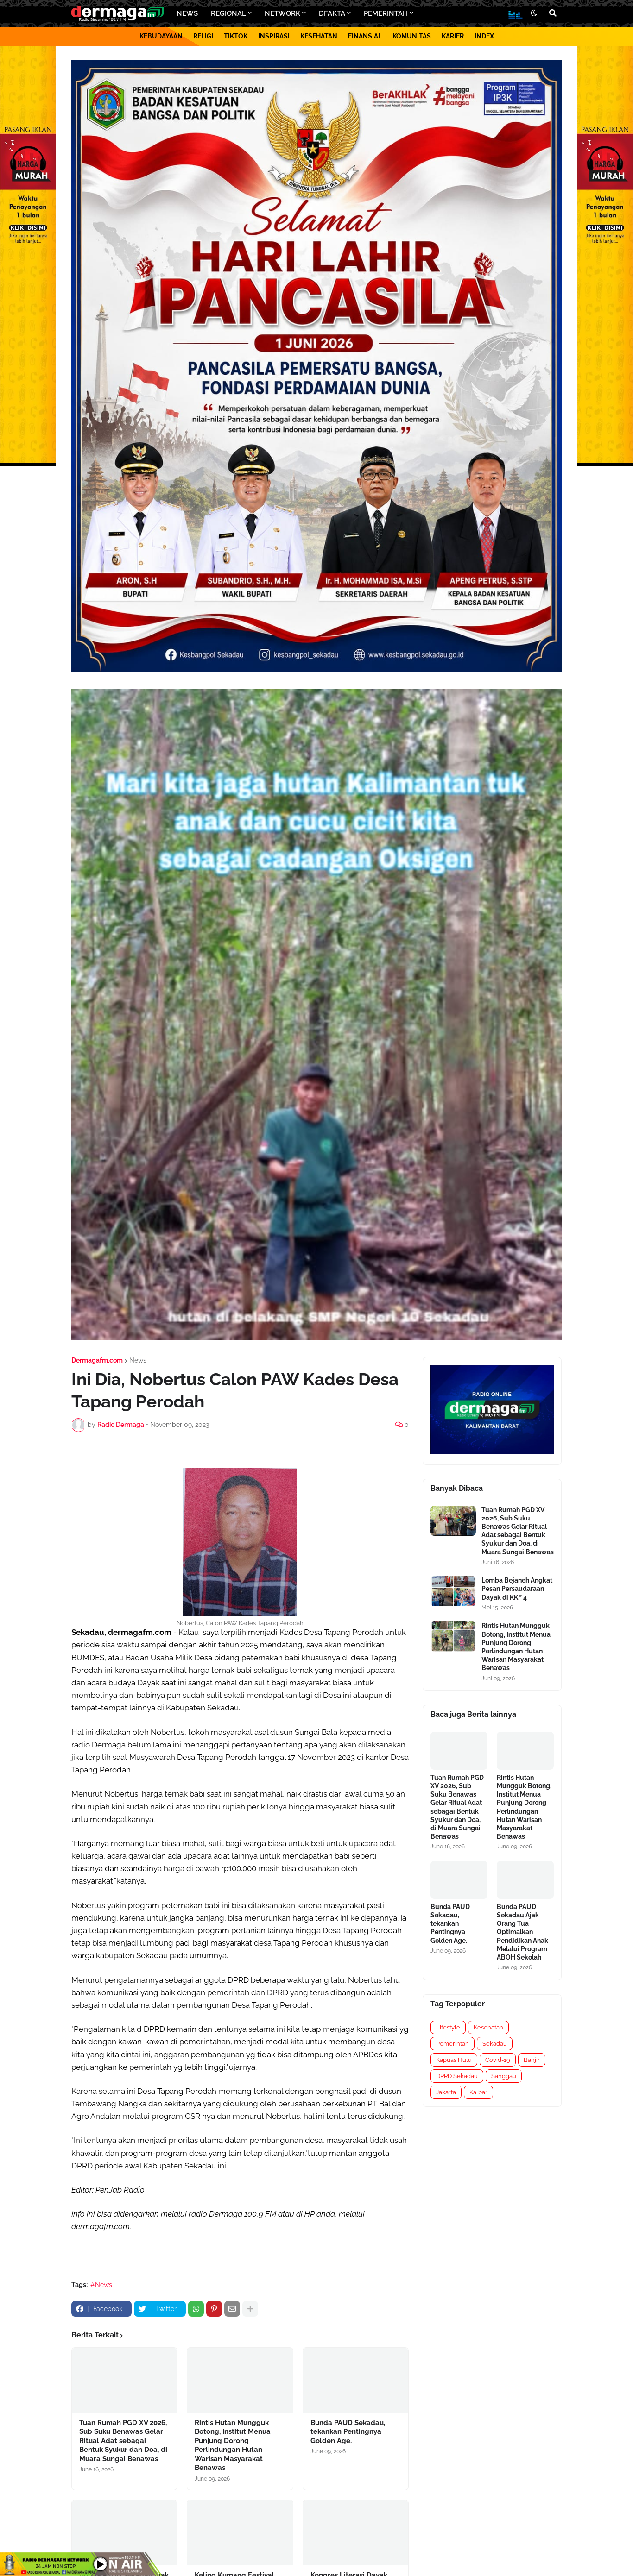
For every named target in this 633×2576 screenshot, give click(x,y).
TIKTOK (235, 36)
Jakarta (446, 2092)
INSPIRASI (274, 36)
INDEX (484, 36)
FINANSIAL (365, 36)
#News (101, 2284)
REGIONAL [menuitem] (228, 13)
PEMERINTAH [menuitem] (386, 13)
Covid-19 (497, 2059)
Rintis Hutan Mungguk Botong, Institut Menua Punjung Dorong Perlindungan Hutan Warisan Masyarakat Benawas (233, 2445)
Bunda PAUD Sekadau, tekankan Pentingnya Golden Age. (347, 2432)
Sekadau (494, 2043)
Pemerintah (452, 2043)
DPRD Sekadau (457, 2076)
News (137, 1360)
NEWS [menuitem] (187, 13)
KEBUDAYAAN (161, 36)
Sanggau (503, 2076)
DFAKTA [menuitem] (332, 13)
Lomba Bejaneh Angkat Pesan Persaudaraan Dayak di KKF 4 (516, 1589)
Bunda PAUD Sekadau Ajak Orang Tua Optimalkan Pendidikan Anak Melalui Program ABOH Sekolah (522, 1932)
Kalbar (478, 2092)
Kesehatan (488, 2027)
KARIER (453, 36)
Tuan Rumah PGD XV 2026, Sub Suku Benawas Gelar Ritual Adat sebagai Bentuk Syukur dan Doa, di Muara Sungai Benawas (123, 2441)
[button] (534, 13)
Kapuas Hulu (454, 2059)
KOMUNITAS (411, 36)
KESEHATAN (318, 36)
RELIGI (203, 36)
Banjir (532, 2059)
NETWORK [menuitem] (282, 13)
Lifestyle (448, 2027)
